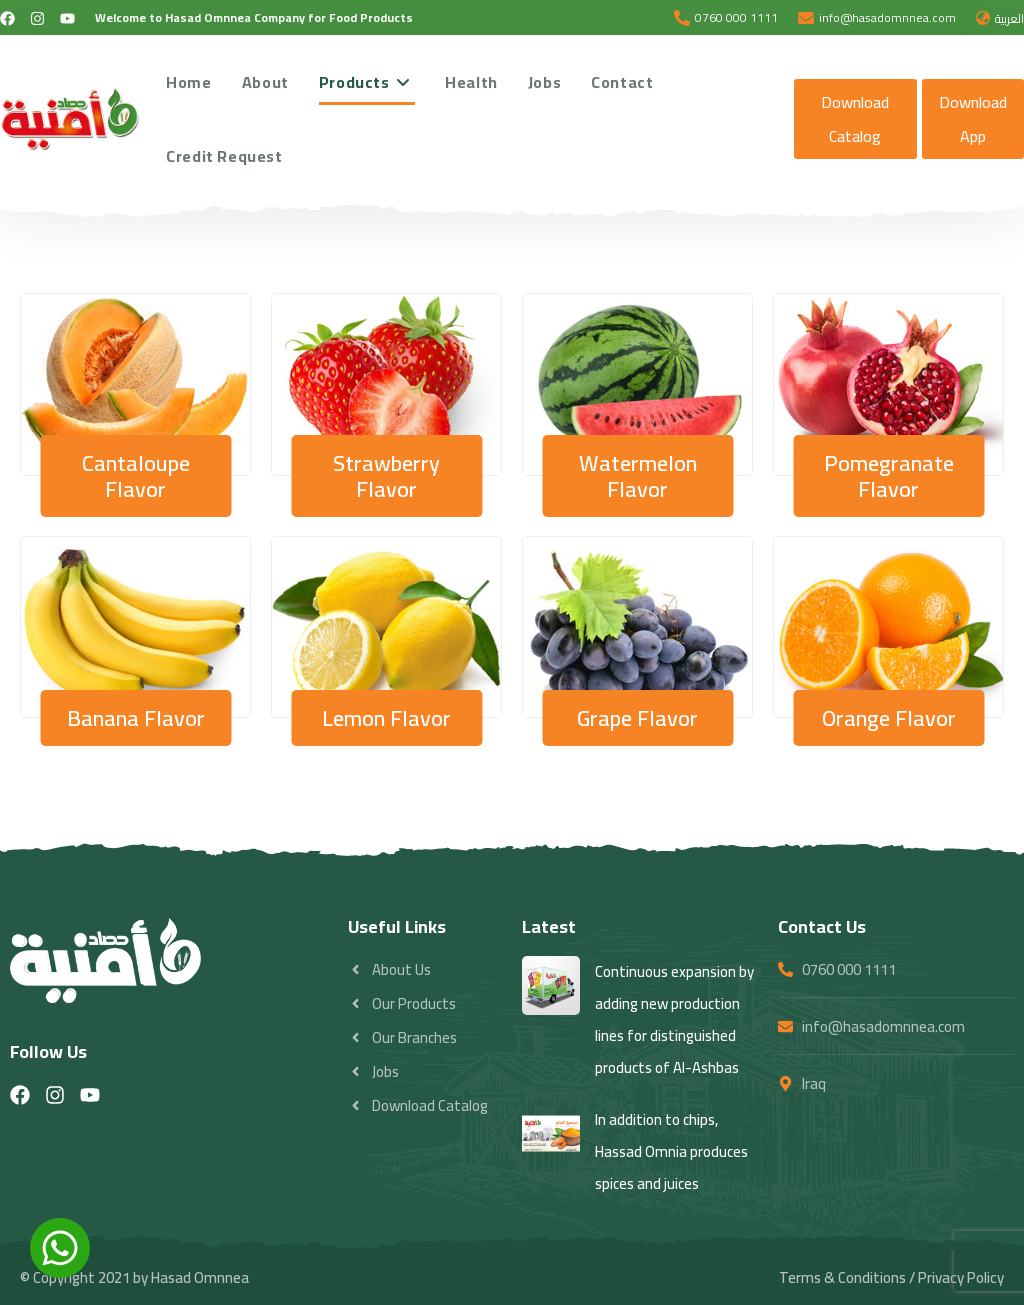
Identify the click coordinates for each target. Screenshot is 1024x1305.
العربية (1009, 18)
